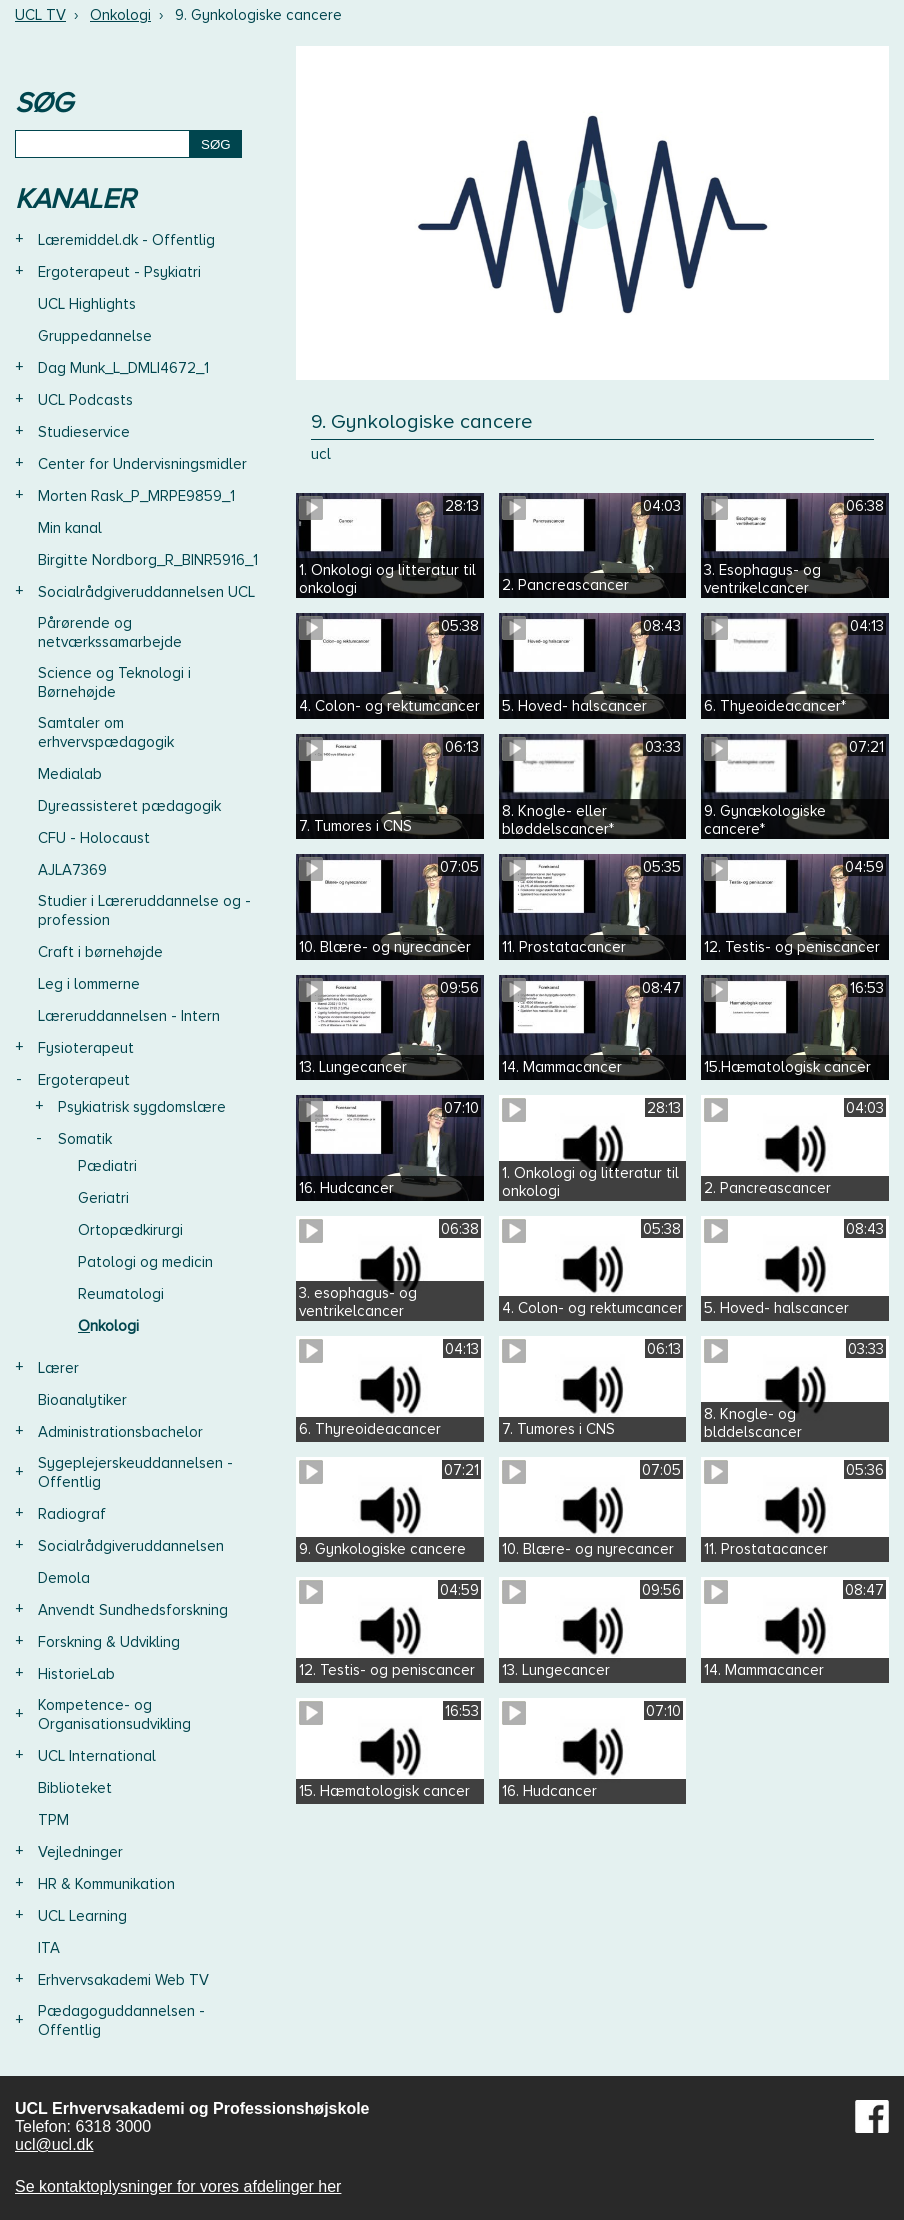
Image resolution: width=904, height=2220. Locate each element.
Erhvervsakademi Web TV (123, 1980)
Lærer (58, 1368)
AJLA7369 (72, 870)
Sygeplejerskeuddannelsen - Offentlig (135, 1472)
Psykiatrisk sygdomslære (142, 1107)
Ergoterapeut (84, 1080)
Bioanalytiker (82, 1400)
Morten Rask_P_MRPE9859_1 (136, 496)
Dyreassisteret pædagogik (129, 806)
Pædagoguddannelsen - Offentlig (121, 2020)
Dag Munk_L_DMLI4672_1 (123, 368)
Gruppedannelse (95, 336)
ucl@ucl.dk (54, 2144)
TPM (53, 1820)
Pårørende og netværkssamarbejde (110, 632)
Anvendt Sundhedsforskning (133, 1610)
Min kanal (70, 528)
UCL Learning (82, 1916)
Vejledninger (80, 1852)
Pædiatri (107, 1166)
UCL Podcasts (85, 400)
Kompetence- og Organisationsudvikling (114, 1714)
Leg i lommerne (89, 984)
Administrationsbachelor (120, 1432)
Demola (64, 1578)
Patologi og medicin (145, 1262)
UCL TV (40, 15)
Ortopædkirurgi (130, 1230)
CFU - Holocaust (94, 838)
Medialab (70, 774)
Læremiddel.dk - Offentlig (126, 240)
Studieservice (84, 432)
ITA (49, 1948)
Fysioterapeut (86, 1048)
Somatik (85, 1139)
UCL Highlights (87, 304)
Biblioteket (75, 1788)
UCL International (97, 1756)
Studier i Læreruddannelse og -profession (144, 910)
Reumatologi (121, 1294)
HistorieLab (76, 1674)
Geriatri (103, 1198)
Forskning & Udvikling (109, 1642)
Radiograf (72, 1514)
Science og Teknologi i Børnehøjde (114, 682)
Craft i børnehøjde (100, 952)
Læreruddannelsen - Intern (129, 1016)
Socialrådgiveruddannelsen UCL (146, 592)
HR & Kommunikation (106, 1884)
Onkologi (120, 15)
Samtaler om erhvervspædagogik (106, 732)
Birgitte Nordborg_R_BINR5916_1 (148, 560)
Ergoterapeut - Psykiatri (119, 272)
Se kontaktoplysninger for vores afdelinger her (178, 2186)
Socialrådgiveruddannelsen (131, 1546)
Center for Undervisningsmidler (142, 464)
